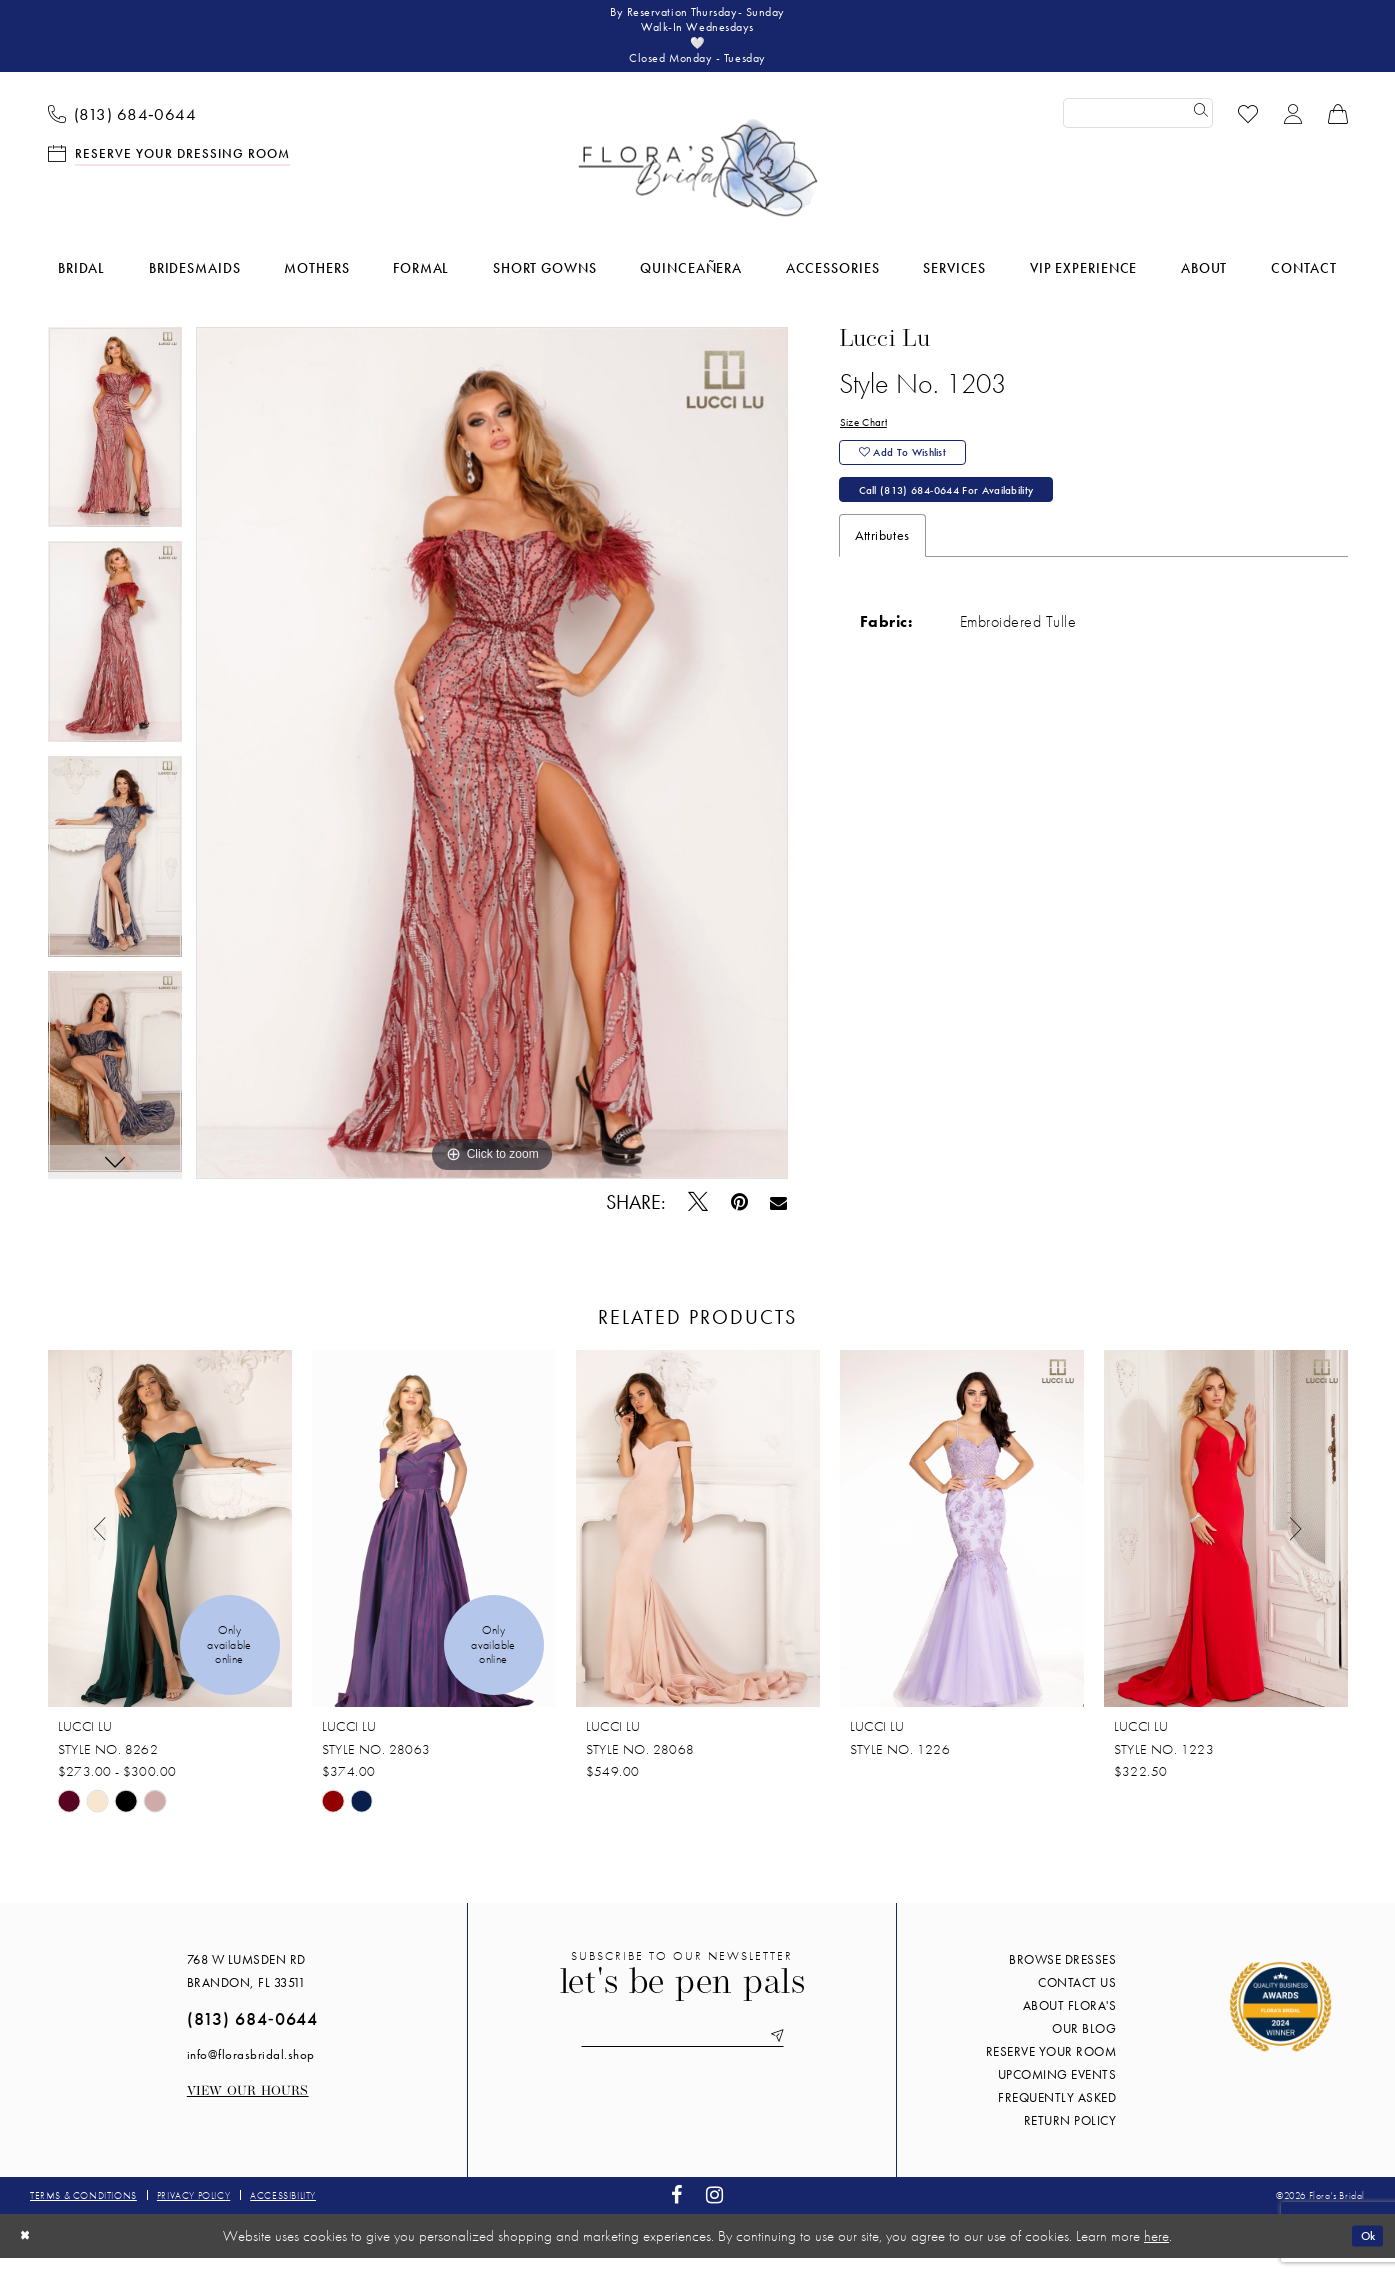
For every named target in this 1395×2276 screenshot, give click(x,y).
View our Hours (248, 2109)
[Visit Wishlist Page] (1247, 130)
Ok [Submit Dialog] (1363, 2253)
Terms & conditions (83, 2213)
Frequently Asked (1057, 2115)
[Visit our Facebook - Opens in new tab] (677, 2213)
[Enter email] (682, 2057)
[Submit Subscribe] (799, 2057)
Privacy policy (193, 2213)
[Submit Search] (1198, 131)
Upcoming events (1057, 2092)
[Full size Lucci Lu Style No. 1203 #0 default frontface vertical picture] (492, 771)
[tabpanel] (115, 452)
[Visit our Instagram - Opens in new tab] (715, 2213)
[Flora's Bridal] (698, 186)
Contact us (1077, 2000)
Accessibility (283, 2213)
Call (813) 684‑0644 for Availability (975, 529)
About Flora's (1070, 2023)
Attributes (882, 578)
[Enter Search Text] (1138, 131)
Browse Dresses (1062, 1977)
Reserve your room (1051, 2069)
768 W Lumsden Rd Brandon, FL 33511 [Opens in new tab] (246, 1989)
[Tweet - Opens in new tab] (697, 1220)
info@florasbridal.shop (251, 2072)
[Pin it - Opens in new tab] (739, 1220)
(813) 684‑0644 (252, 2036)
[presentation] (170, 1547)
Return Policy (1070, 2138)
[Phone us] (122, 131)
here (1156, 2254)
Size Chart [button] (870, 442)
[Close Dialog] (29, 2253)
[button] (1292, 130)
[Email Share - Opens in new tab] (778, 1220)
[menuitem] (122, 131)
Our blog (1084, 2046)
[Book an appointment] (169, 170)
